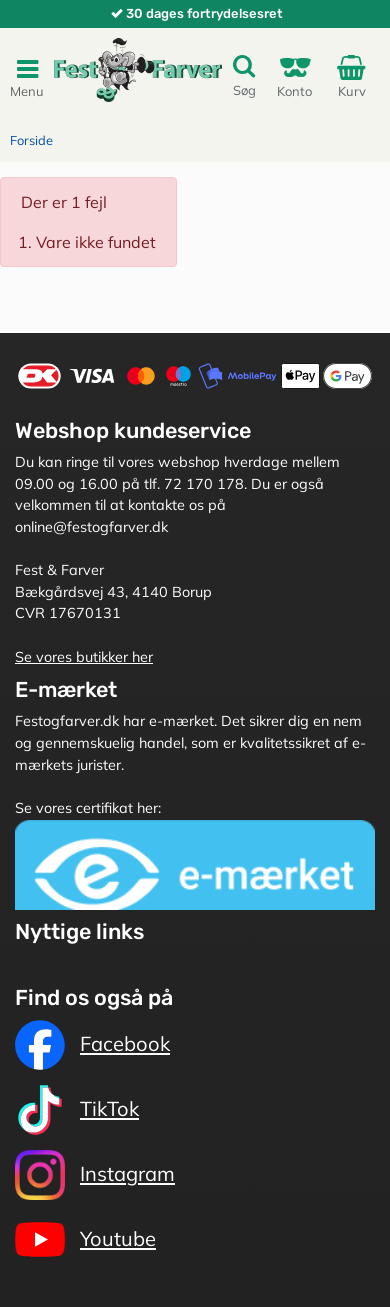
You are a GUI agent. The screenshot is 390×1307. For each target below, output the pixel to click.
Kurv (355, 76)
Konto (294, 76)
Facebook (92, 1045)
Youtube (85, 1240)
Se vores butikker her (84, 657)
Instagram (95, 1175)
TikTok (77, 1110)
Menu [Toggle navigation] (27, 77)
